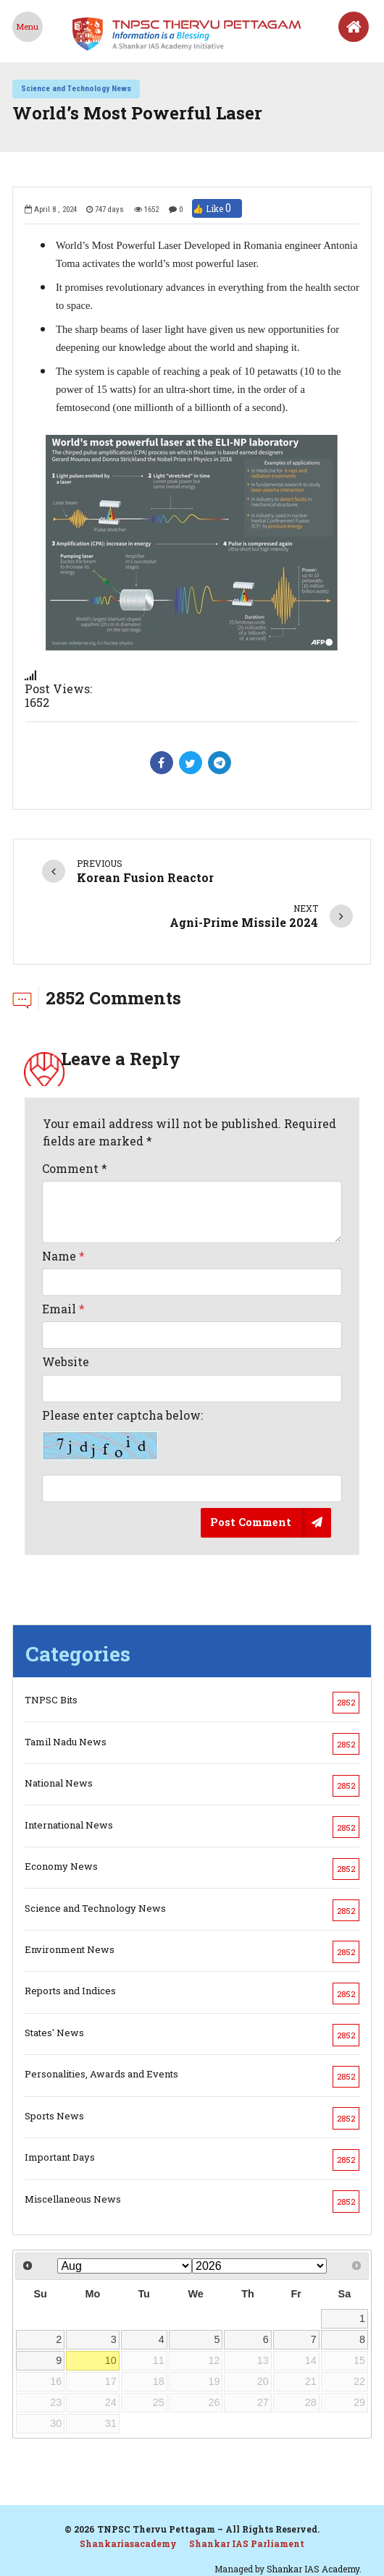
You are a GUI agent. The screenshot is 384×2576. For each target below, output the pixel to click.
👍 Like (217, 208)
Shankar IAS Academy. (314, 2569)
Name (63, 1256)
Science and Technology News (76, 88)
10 (111, 2360)
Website (65, 1361)
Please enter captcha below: (122, 1434)
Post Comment (250, 1522)
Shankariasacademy (128, 2543)
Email (63, 1308)
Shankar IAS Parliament (246, 2543)
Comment (74, 1168)
